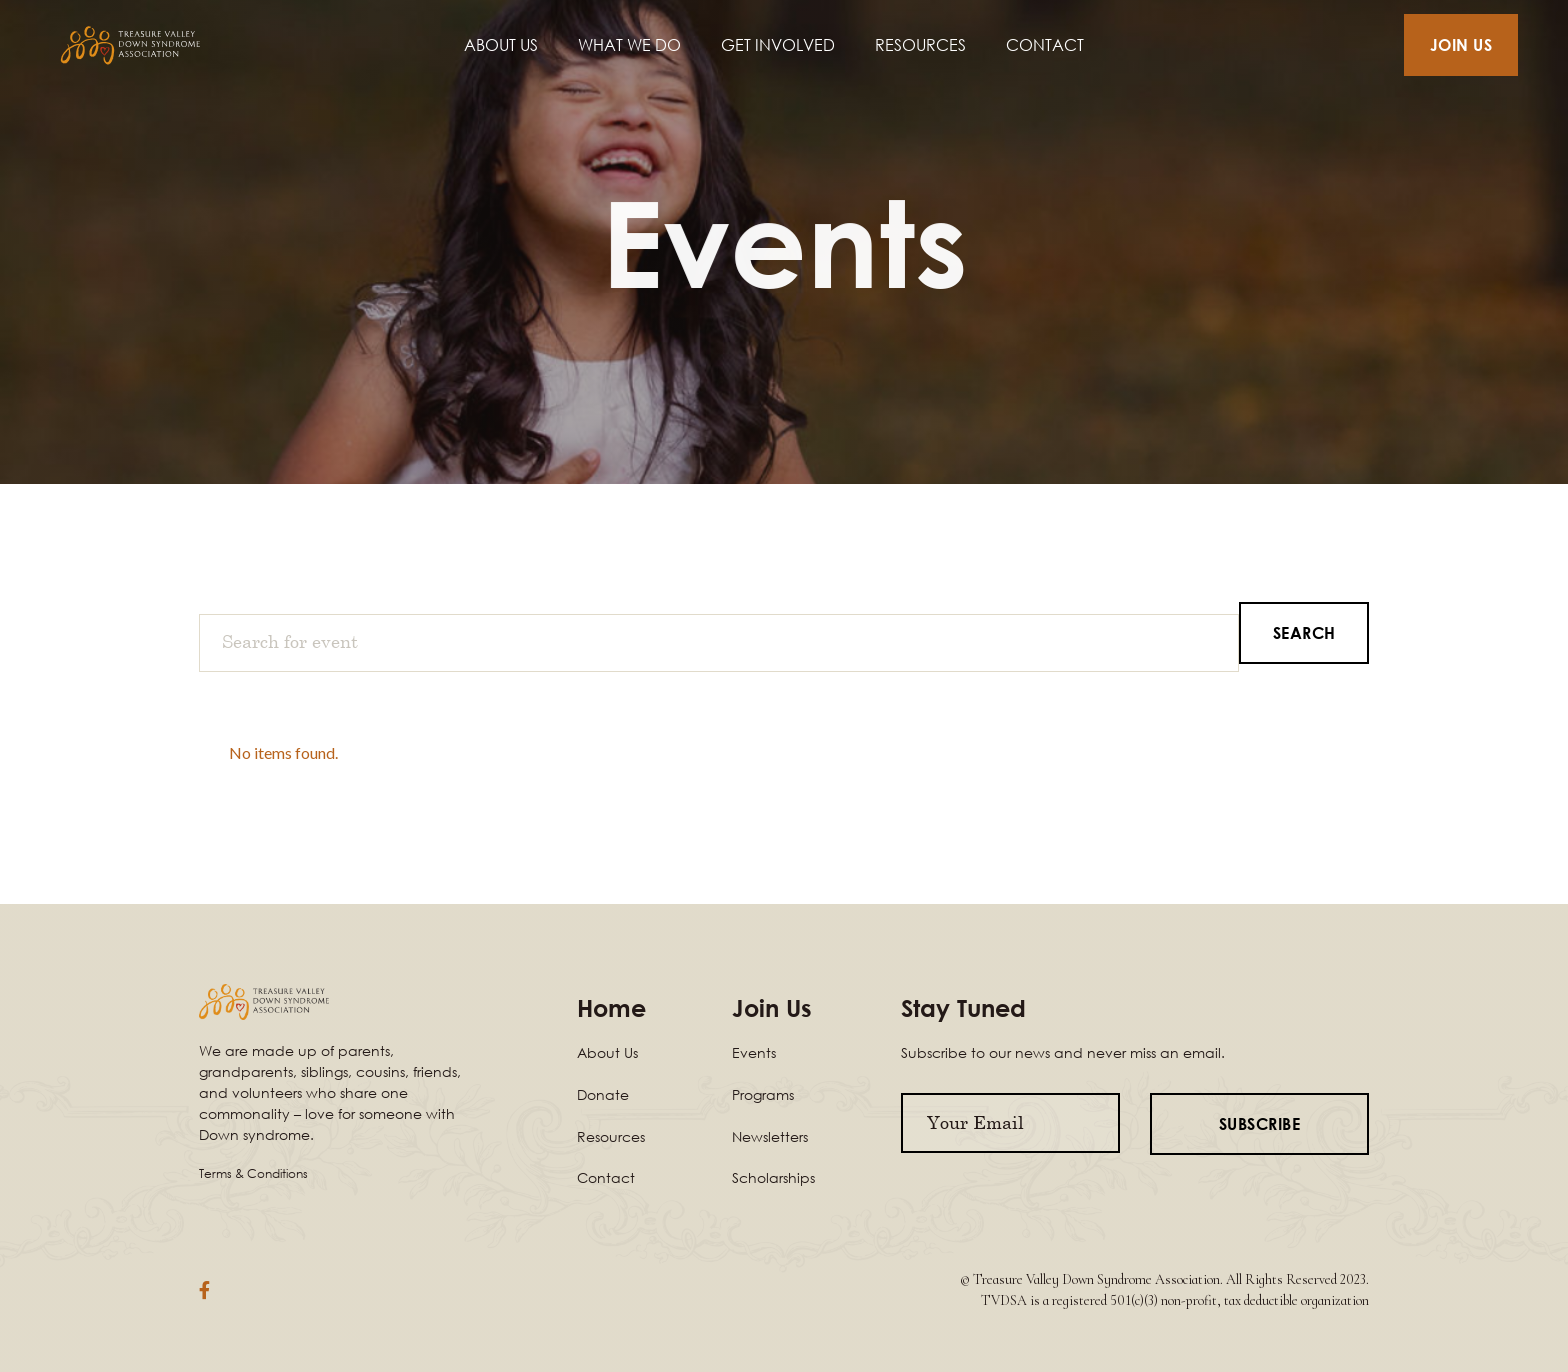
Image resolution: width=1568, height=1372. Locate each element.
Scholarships (773, 1177)
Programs (763, 1094)
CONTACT (1045, 44)
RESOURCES (920, 44)
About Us (607, 1052)
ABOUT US (501, 44)
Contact (606, 1177)
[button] (629, 45)
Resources (611, 1136)
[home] (153, 45)
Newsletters (770, 1136)
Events (754, 1052)
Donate (603, 1094)
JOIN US (1461, 44)
